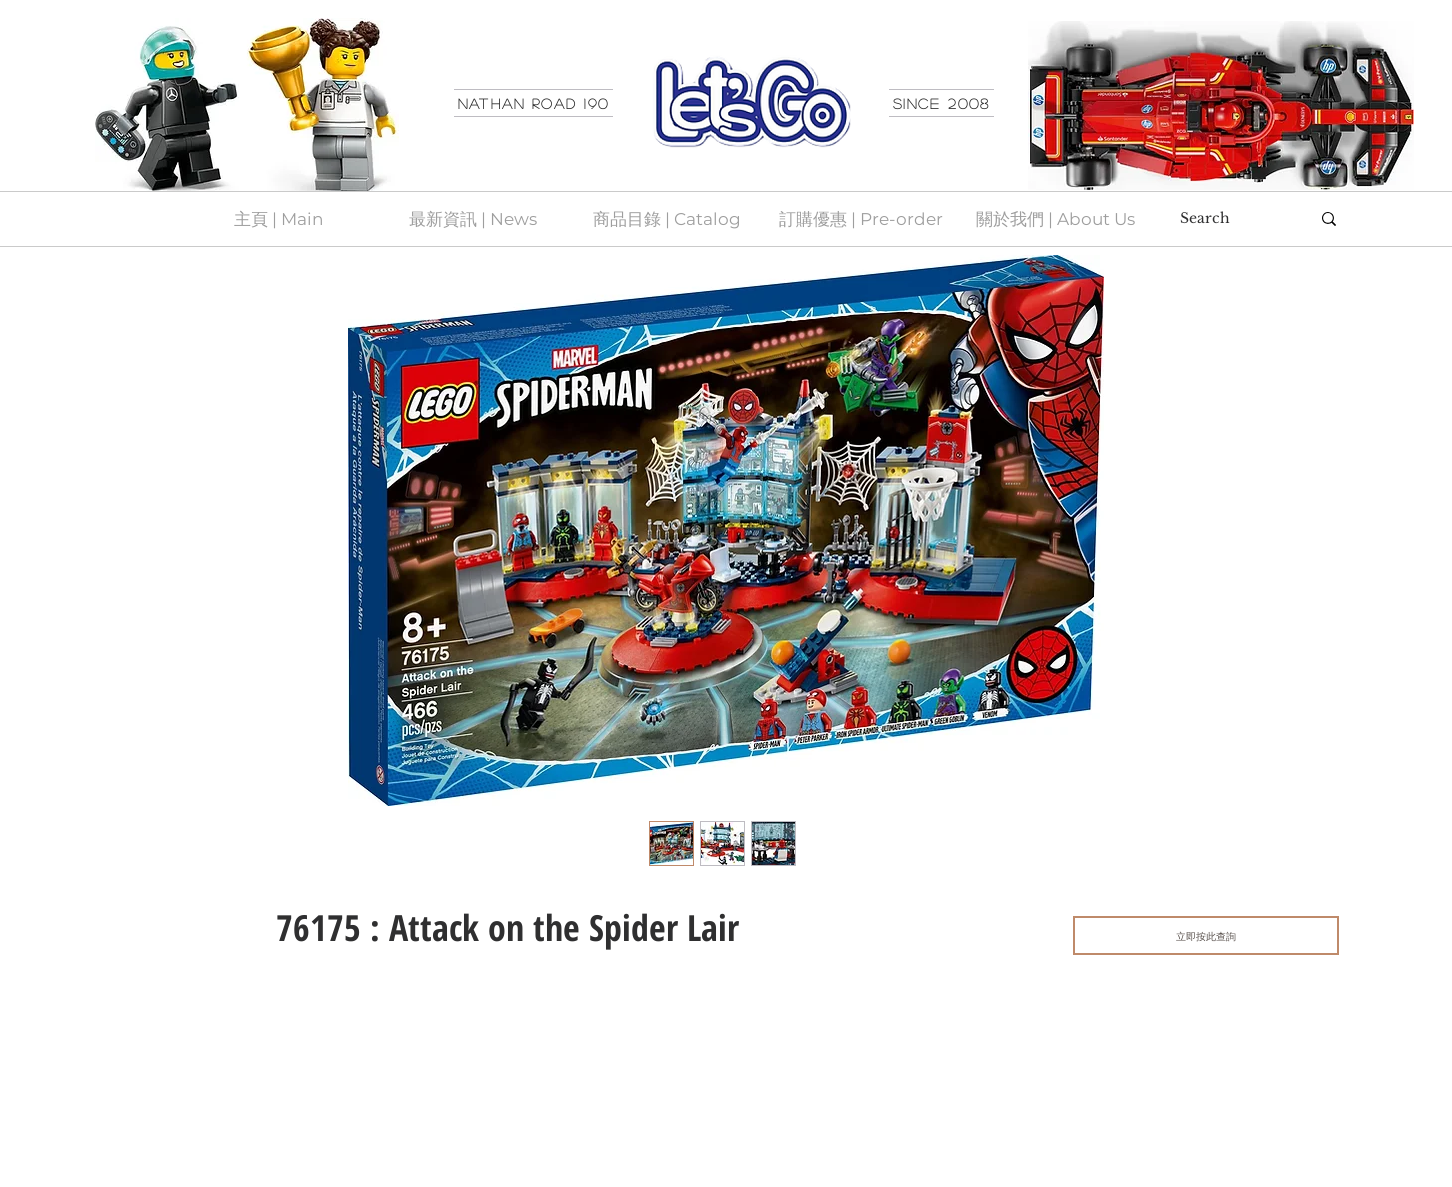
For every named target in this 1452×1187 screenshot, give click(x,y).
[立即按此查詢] (1206, 935)
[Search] (1230, 219)
